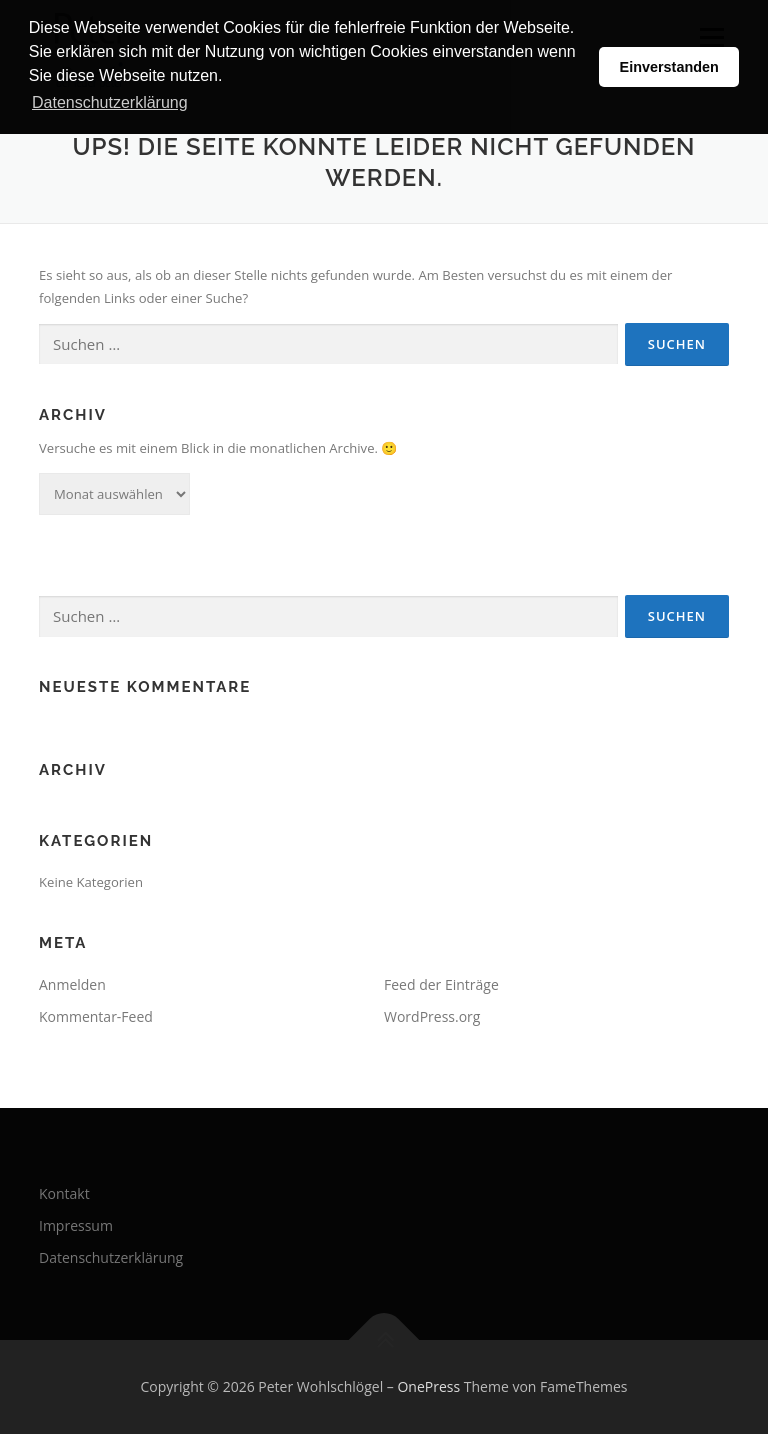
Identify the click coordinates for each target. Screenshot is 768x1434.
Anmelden (72, 984)
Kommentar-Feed (96, 1016)
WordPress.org (432, 1016)
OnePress (428, 1386)
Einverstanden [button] (669, 67)
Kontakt (64, 1193)
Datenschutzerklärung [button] (110, 102)
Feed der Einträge (441, 984)
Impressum (76, 1225)
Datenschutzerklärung (111, 1257)
